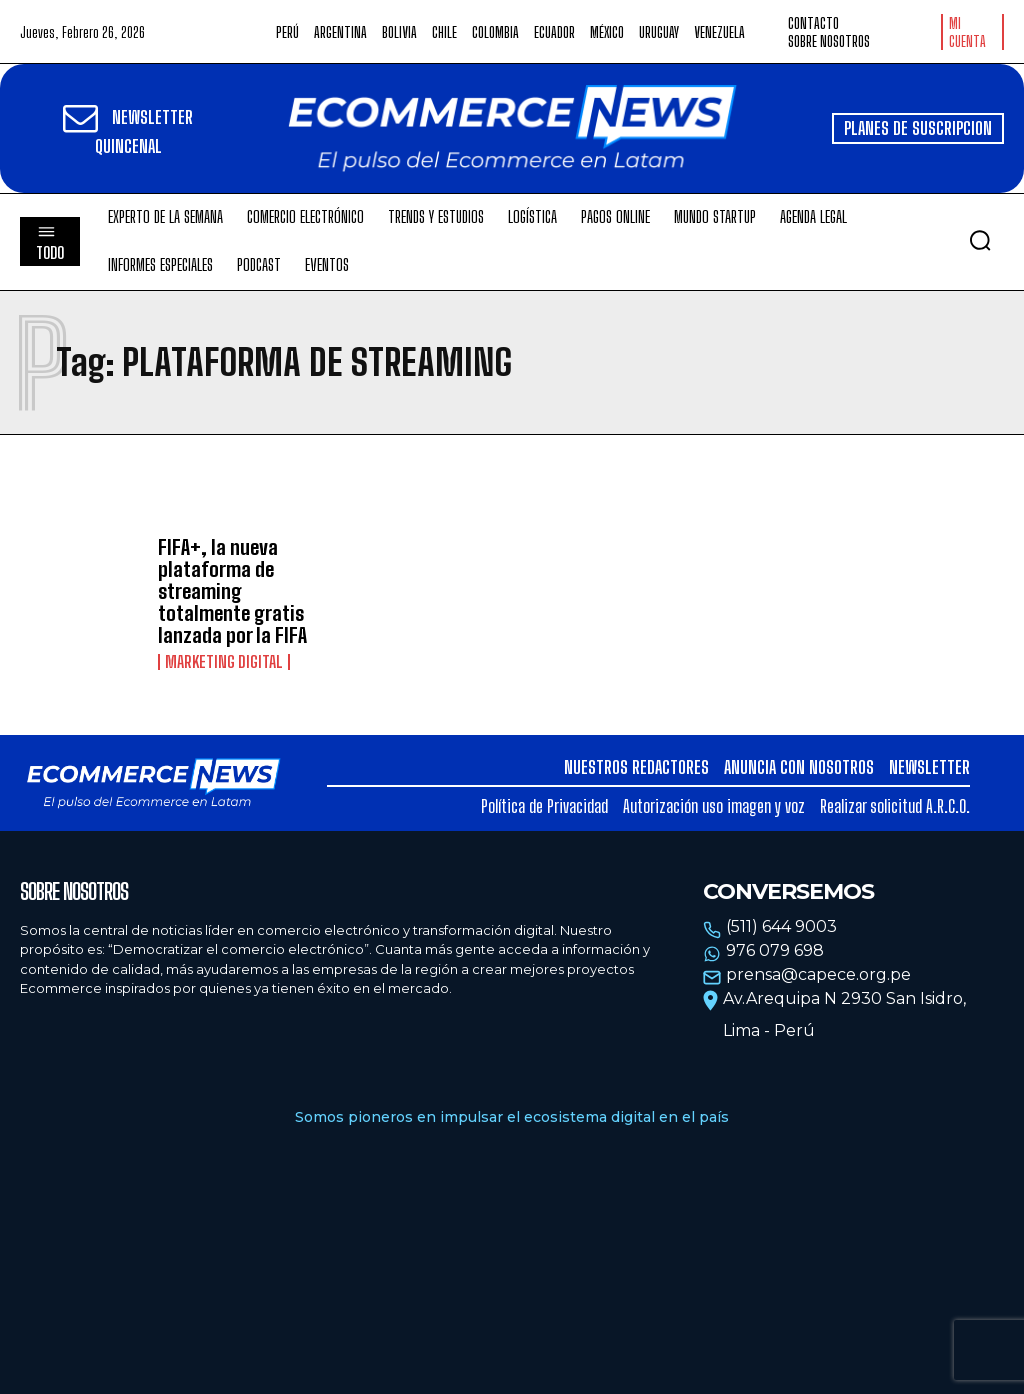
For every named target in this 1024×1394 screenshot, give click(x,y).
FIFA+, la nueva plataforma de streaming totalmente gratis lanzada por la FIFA (232, 591)
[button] (980, 240)
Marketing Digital (224, 662)
